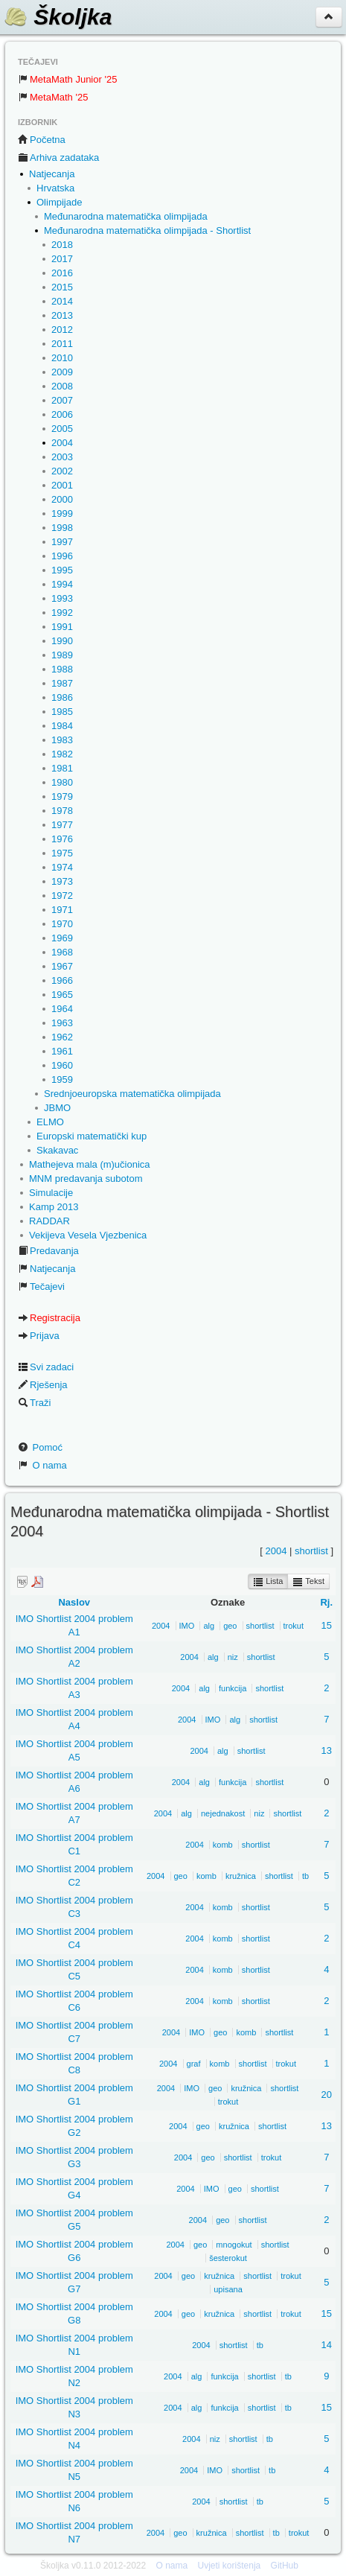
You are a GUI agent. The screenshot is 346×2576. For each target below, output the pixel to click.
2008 (62, 386)
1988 (62, 669)
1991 (62, 626)
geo (230, 1625)
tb (305, 1875)
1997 (62, 541)
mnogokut (234, 2244)
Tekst (308, 1582)
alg (208, 1625)
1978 (62, 810)
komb (223, 1844)
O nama (42, 1465)
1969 (62, 938)
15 (326, 1625)
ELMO (50, 1122)
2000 (62, 499)
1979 (62, 796)
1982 (62, 754)
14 (326, 2344)
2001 (62, 485)
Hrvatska (55, 188)
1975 (62, 853)
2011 (62, 343)
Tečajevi (41, 1286)
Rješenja (43, 1384)
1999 (62, 513)
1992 (62, 612)
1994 (62, 584)
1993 (62, 598)
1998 (62, 527)
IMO (187, 1625)
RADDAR (49, 1221)
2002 (62, 471)
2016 (62, 273)
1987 (62, 683)
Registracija (49, 1317)
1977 (62, 824)
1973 (62, 881)
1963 (62, 1022)
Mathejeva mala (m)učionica (89, 1164)
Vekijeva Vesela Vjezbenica (88, 1235)
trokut (293, 1625)
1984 (62, 725)
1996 (62, 556)
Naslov (74, 1602)
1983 (62, 739)
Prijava (39, 1335)
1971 (62, 909)
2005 (62, 428)
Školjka (58, 16)
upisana (228, 2289)
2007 (62, 400)
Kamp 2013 (54, 1206)
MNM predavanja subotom (85, 1178)
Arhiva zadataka (58, 157)
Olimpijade (59, 202)
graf (194, 2063)
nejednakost (223, 1813)
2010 (62, 357)
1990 (62, 640)
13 (326, 1750)
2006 (62, 414)
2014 (62, 301)
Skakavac (57, 1150)
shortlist (311, 1550)
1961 (62, 1051)
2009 (62, 372)
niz (233, 1657)
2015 (62, 287)
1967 (62, 966)
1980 (62, 782)
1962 (62, 1037)
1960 (62, 1065)
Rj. (326, 1602)
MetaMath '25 (53, 97)
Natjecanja (51, 173)
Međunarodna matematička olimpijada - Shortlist (147, 230)
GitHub (284, 2565)
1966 (62, 980)
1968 (62, 952)
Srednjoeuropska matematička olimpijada (132, 1093)
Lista (268, 1582)
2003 (62, 456)
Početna (41, 139)
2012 (62, 329)
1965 (62, 994)
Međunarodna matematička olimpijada (126, 216)
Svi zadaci (46, 1367)
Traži (34, 1402)
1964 (62, 1008)
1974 (62, 867)
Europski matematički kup (91, 1136)
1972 (62, 895)
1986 (62, 697)
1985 (62, 711)
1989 (62, 655)
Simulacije (51, 1192)
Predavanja (48, 1250)
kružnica (240, 1875)
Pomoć (40, 1447)
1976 (62, 839)
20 (326, 2094)
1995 (62, 570)
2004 (62, 442)
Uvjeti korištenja (229, 2565)
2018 (62, 244)
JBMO (57, 1107)
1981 (62, 768)
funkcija (232, 1688)
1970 (62, 923)
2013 (62, 315)
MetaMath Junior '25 (67, 79)
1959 (62, 1079)
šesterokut (228, 2258)
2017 (62, 258)
